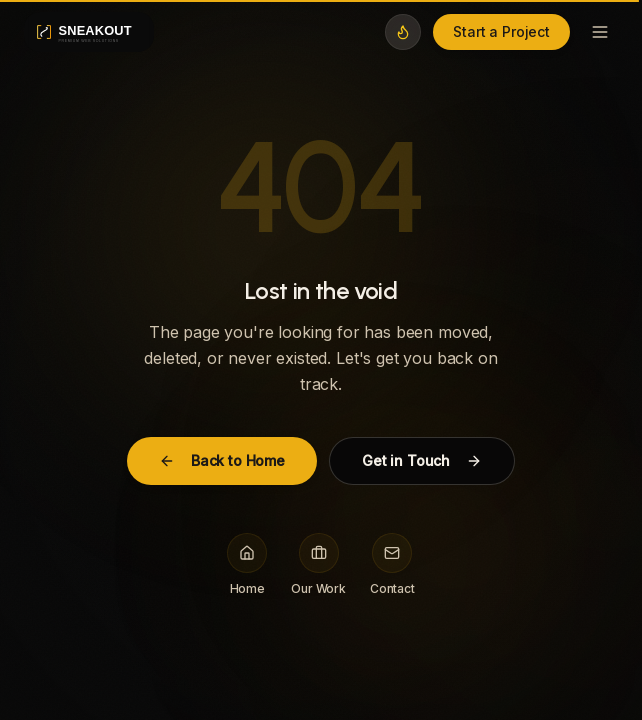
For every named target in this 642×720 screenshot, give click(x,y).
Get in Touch (422, 460)
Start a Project (501, 31)
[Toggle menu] (600, 32)
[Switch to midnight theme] (403, 32)
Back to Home (222, 460)
